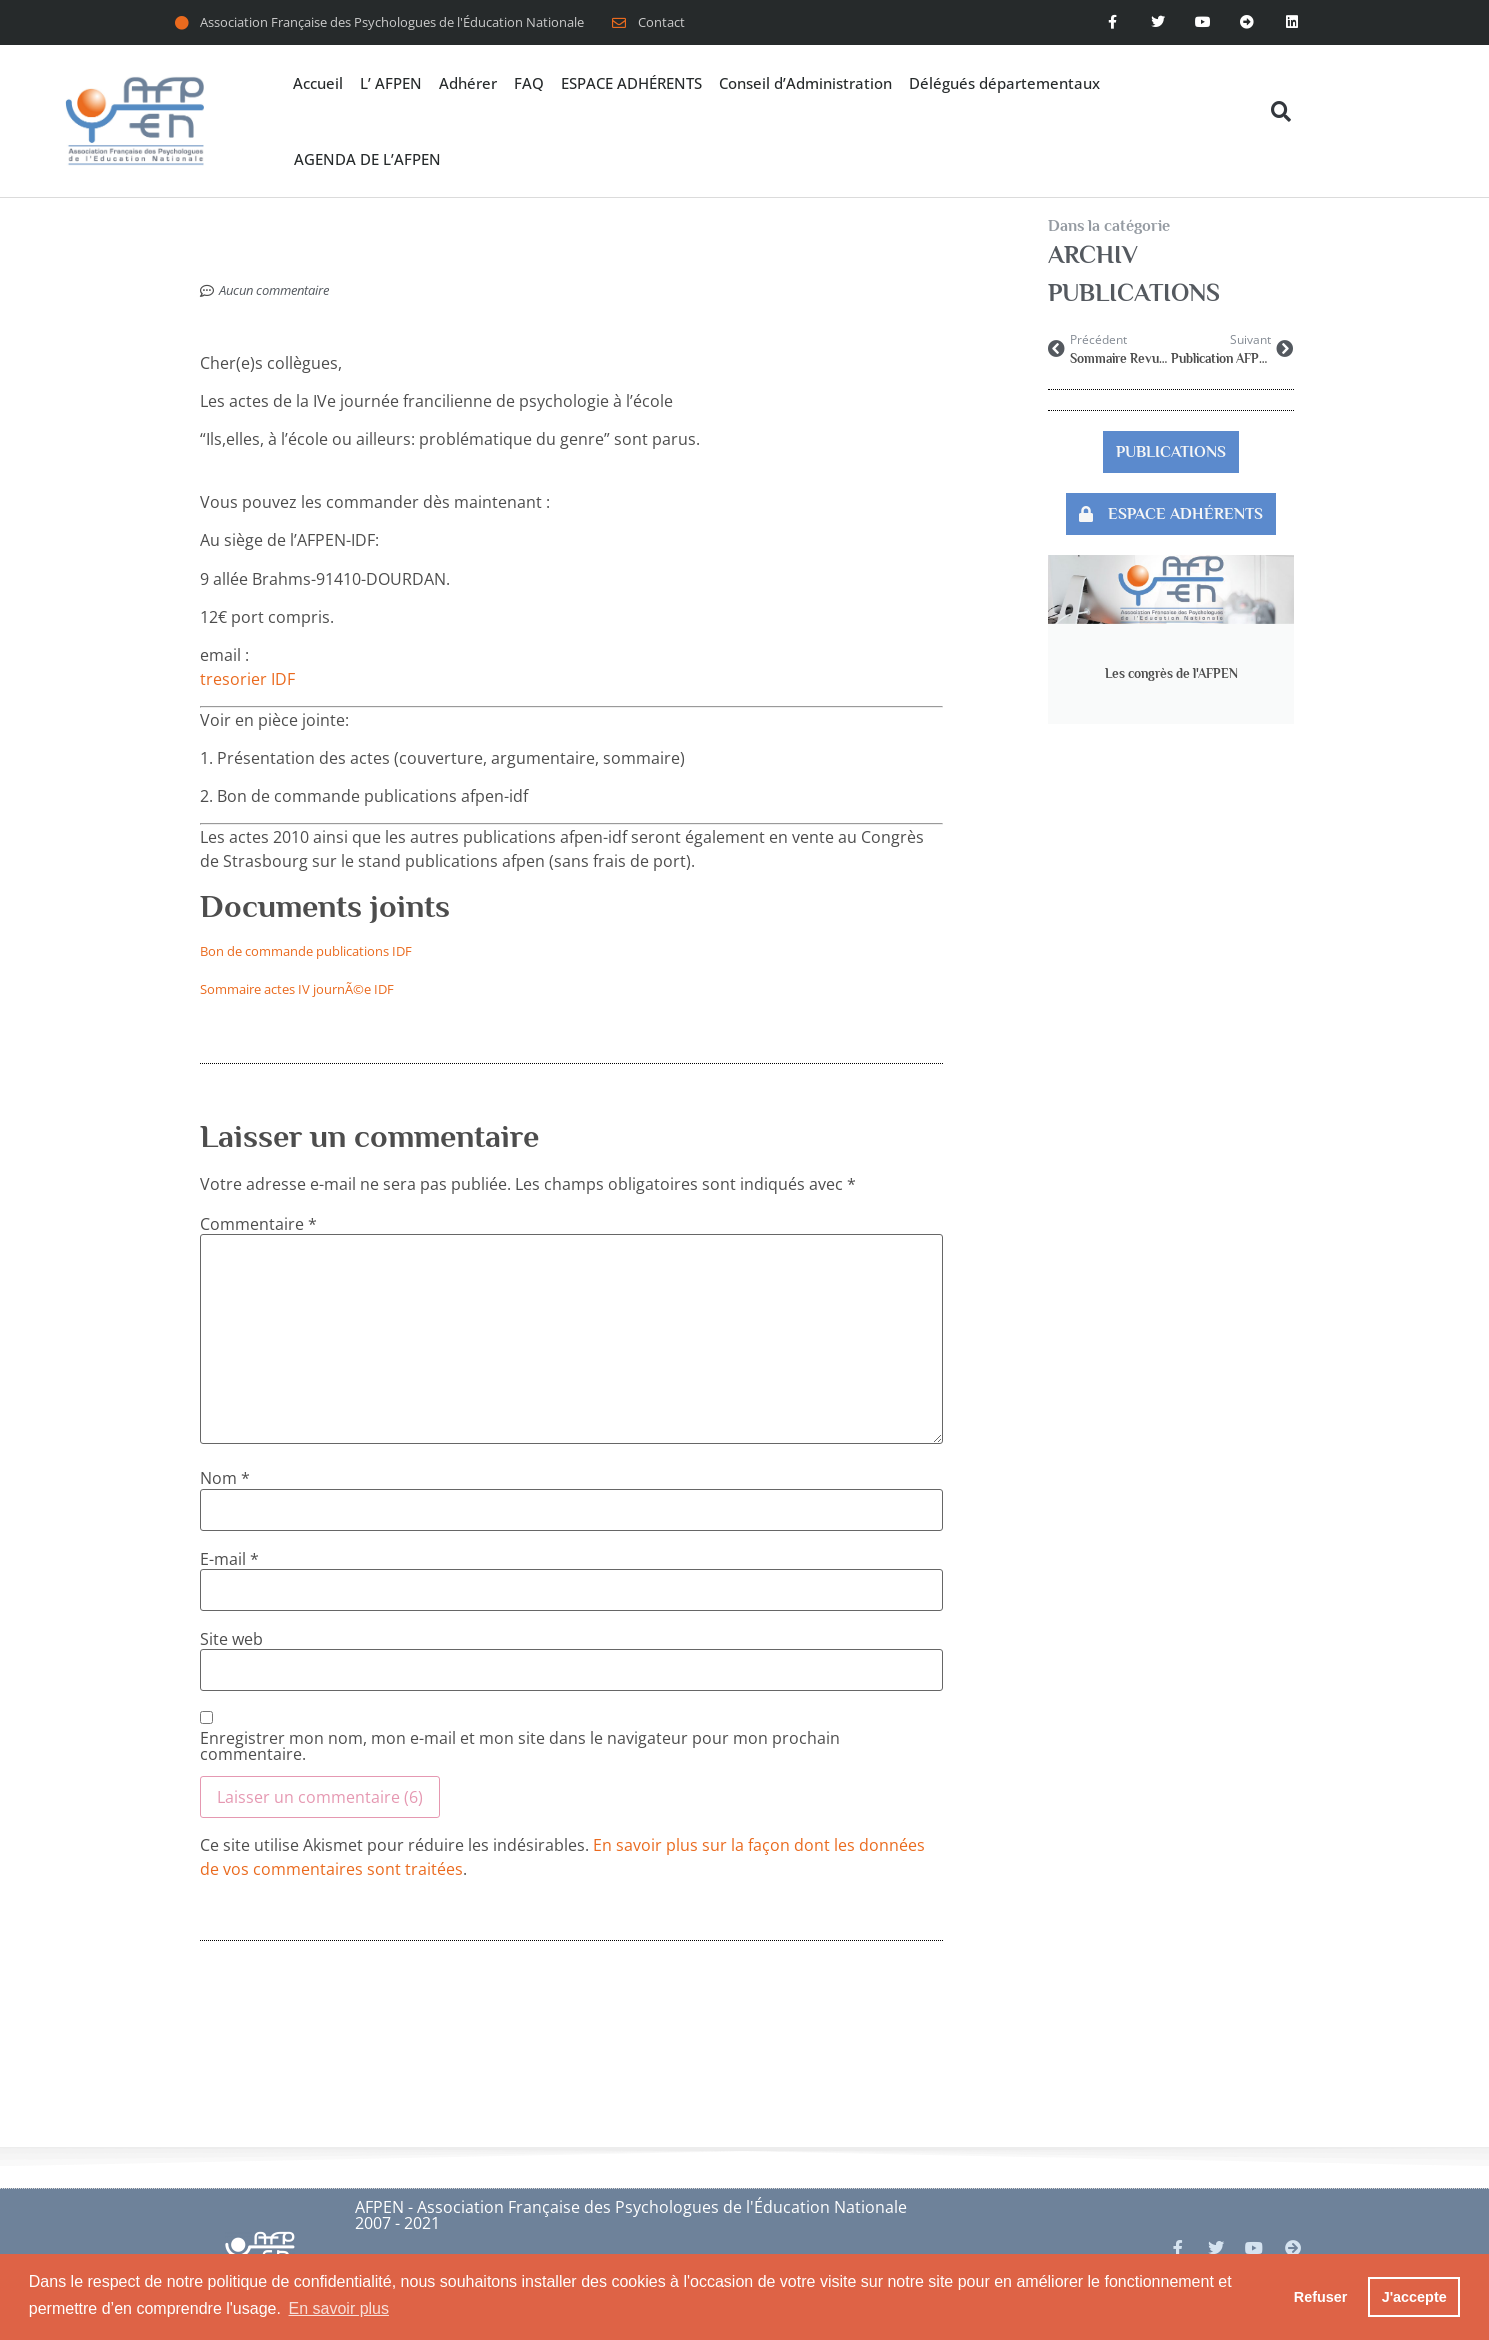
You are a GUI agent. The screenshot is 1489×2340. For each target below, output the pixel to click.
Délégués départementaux (1004, 83)
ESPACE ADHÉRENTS (631, 83)
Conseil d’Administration (805, 83)
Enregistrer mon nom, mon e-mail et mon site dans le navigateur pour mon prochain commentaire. (520, 1746)
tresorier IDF (247, 679)
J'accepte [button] (1414, 2297)
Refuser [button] (1321, 2297)
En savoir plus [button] (339, 2308)
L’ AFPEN (391, 83)
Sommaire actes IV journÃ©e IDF (297, 989)
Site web (231, 1639)
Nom (225, 1478)
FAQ (529, 83)
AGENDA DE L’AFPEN (367, 159)
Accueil (318, 83)
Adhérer (468, 83)
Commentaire (258, 1224)
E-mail (229, 1559)
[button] (1281, 111)
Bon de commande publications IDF (306, 951)
